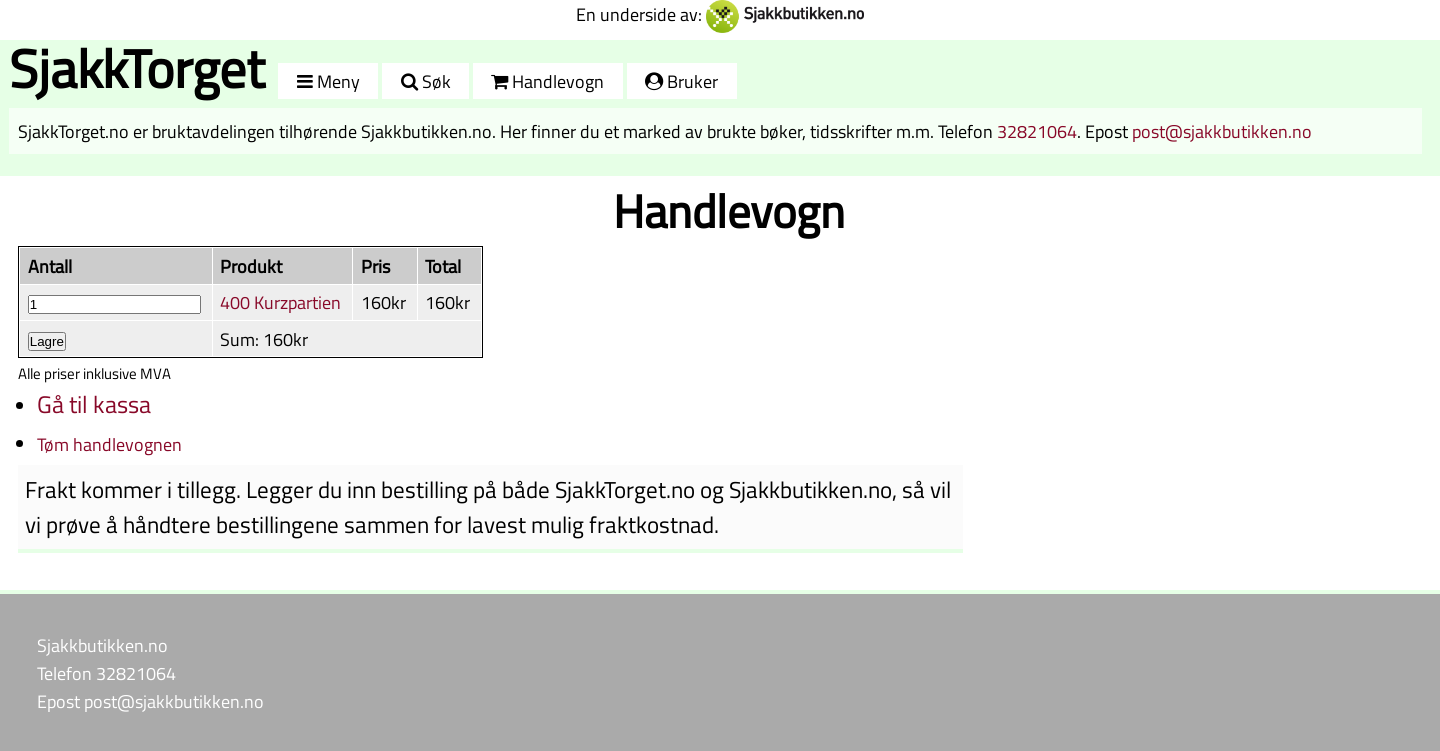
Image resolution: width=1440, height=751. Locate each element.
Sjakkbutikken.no (102, 645)
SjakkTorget (137, 68)
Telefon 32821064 (106, 673)
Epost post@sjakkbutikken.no (150, 701)
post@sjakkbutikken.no (1222, 131)
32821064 (1037, 131)
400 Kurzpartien (280, 302)
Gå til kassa (94, 404)
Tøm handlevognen (109, 444)
